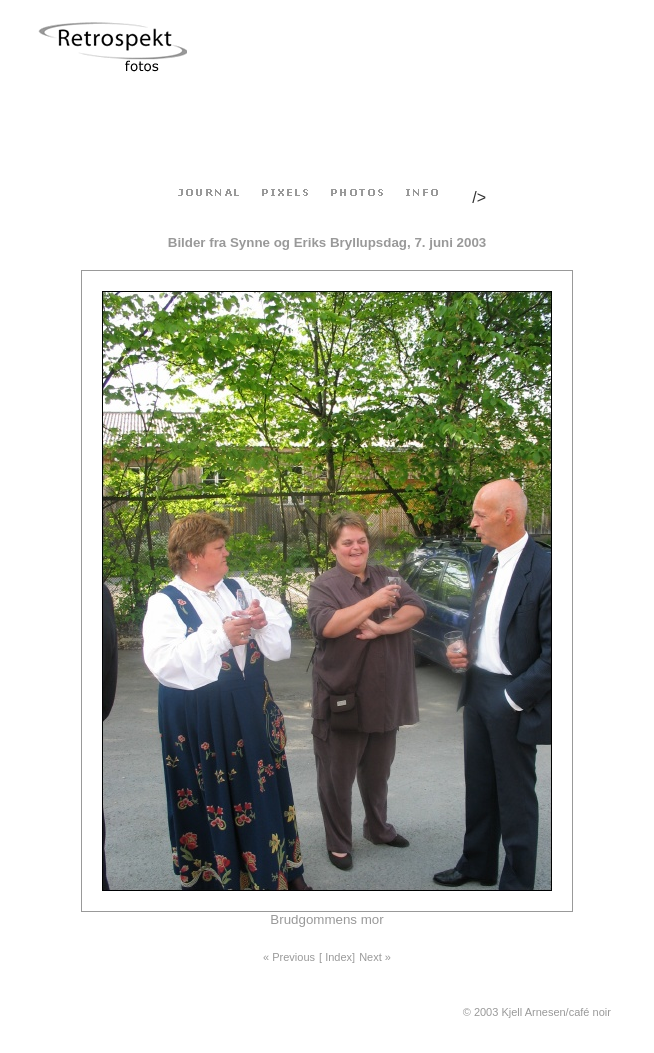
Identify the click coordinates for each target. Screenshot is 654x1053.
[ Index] (337, 957)
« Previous (289, 957)
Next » (375, 957)
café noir (590, 1012)
